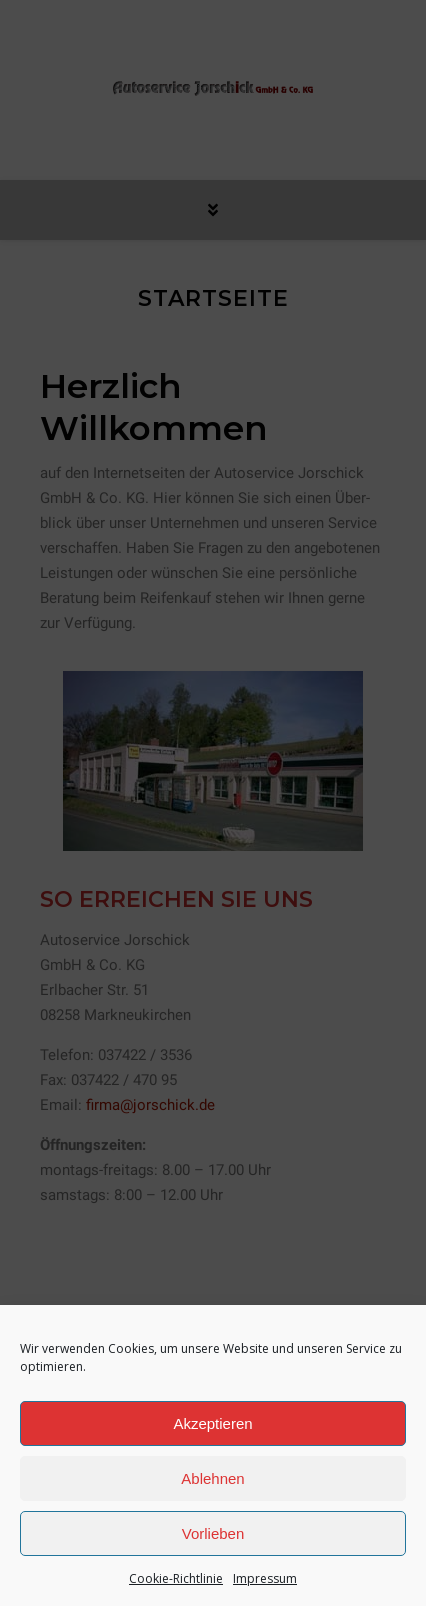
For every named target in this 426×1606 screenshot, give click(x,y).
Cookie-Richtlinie (176, 1578)
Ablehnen (212, 1478)
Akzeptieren (212, 1423)
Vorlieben (213, 1533)
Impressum (265, 1578)
